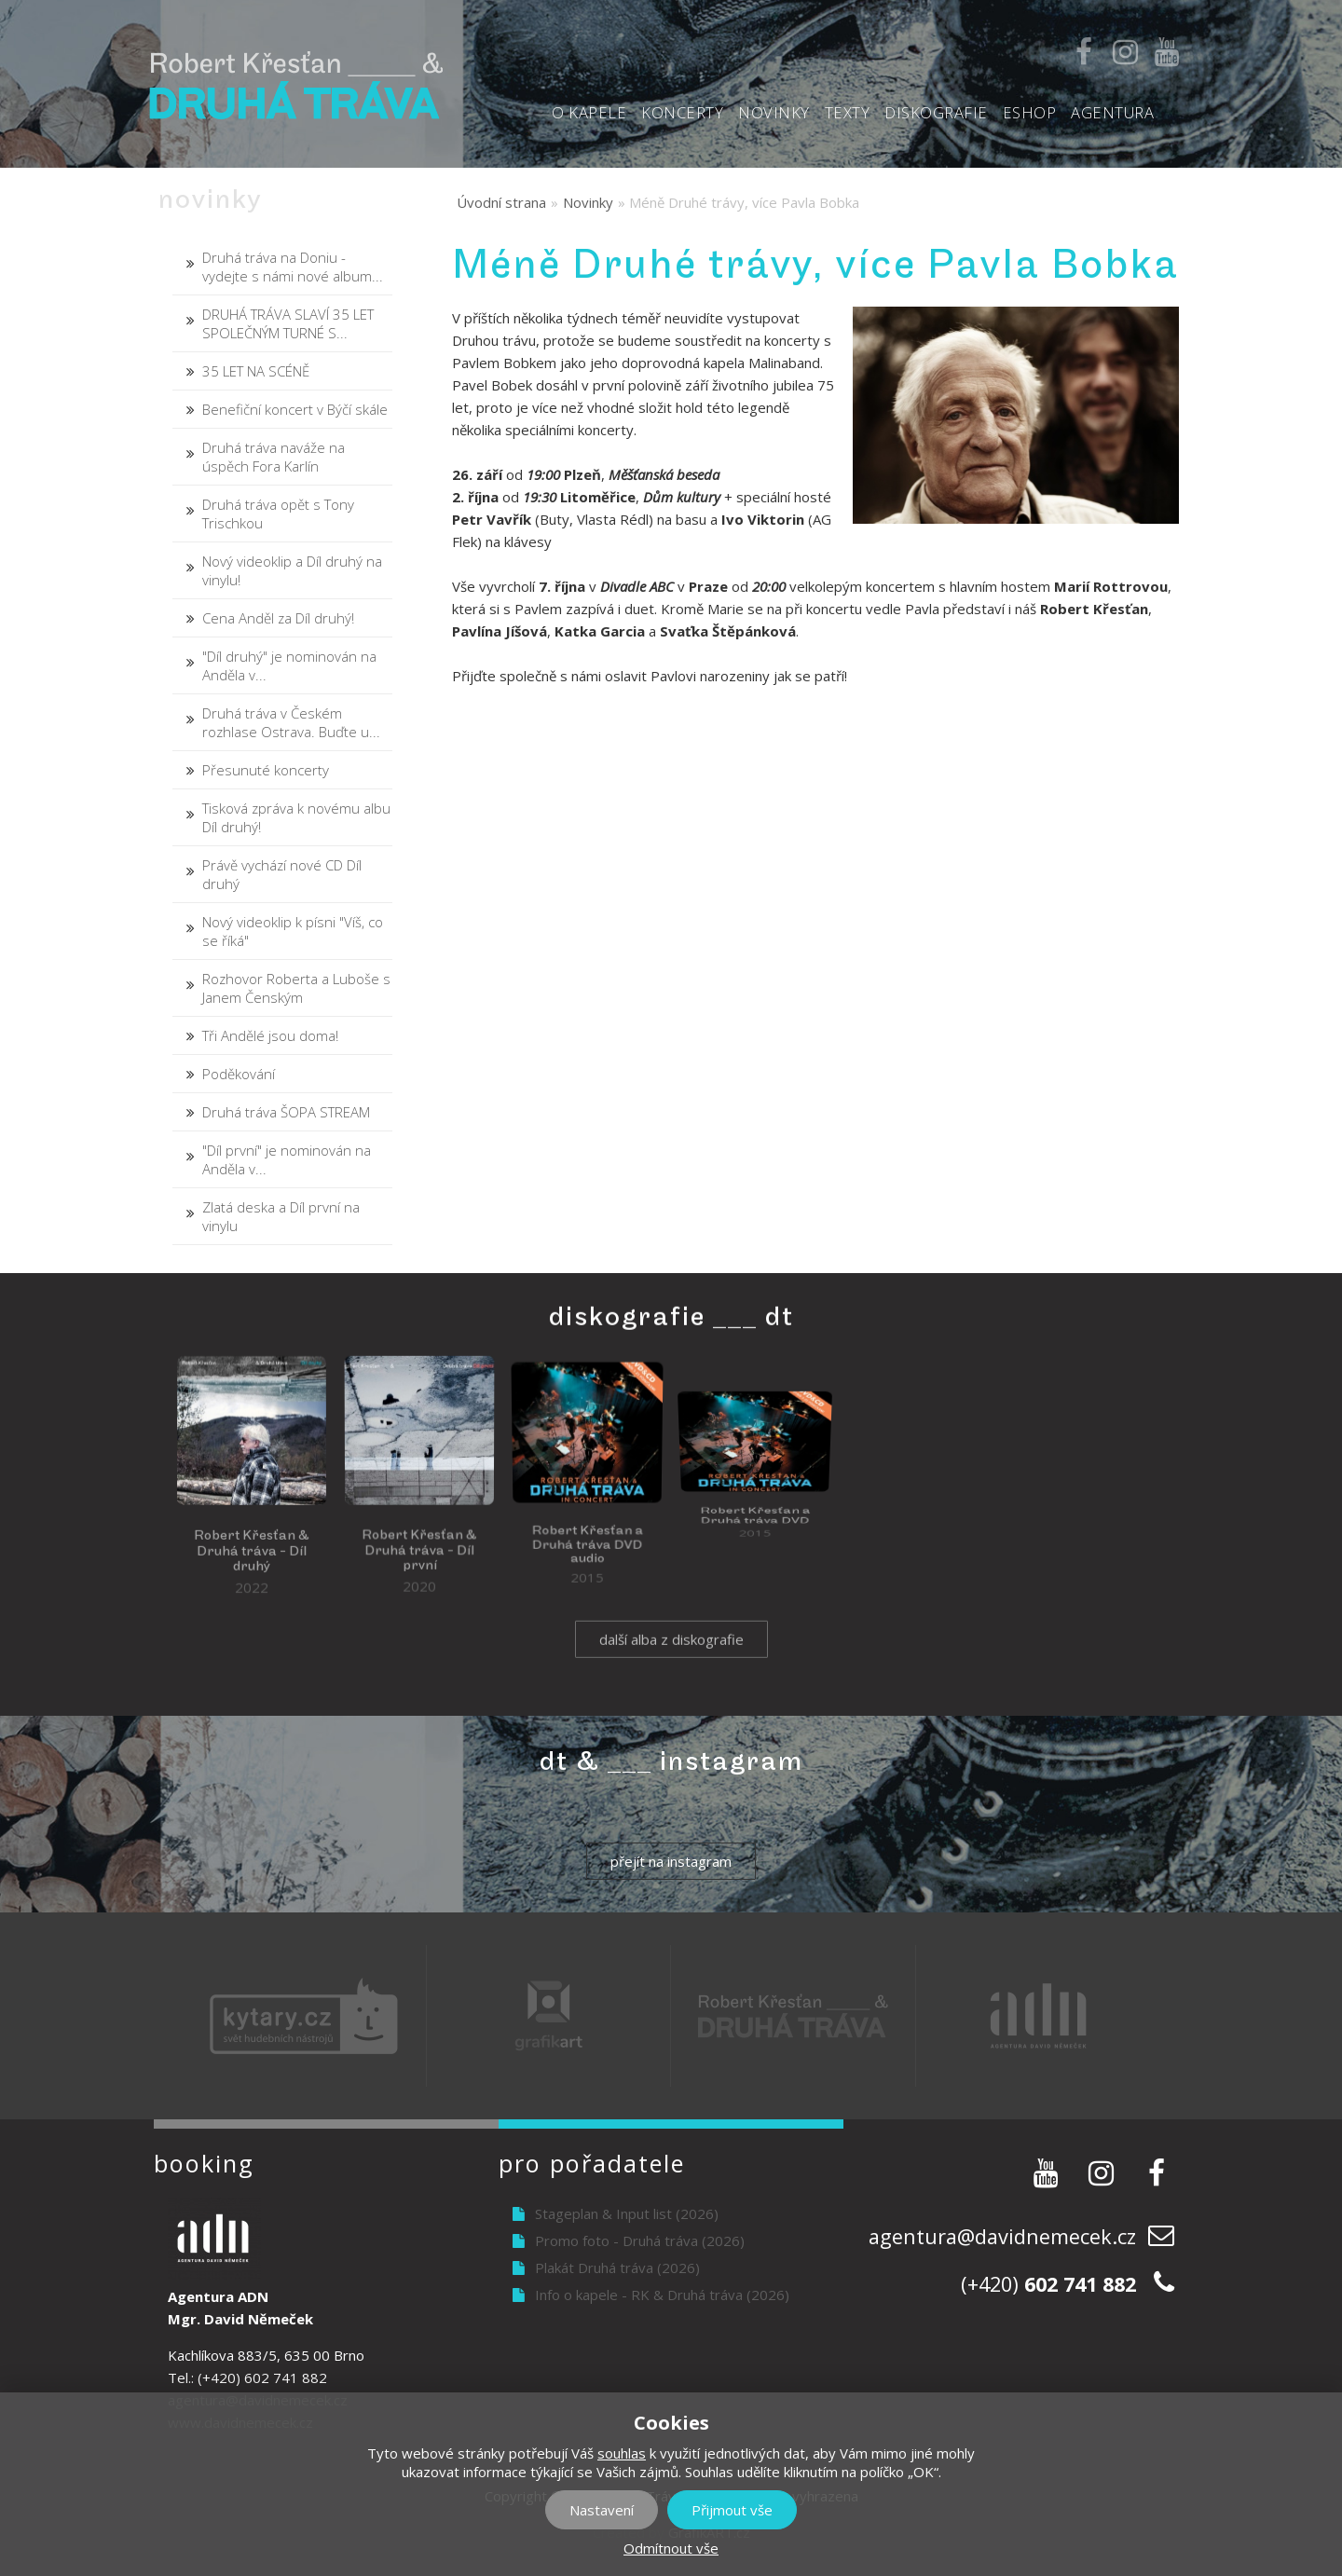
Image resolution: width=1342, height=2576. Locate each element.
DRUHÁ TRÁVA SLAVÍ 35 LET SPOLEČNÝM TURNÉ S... (288, 323)
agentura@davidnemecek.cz (1002, 2236)
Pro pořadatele (592, 2163)
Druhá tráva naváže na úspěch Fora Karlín (273, 456)
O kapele (589, 112)
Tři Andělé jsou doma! (270, 1035)
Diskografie (936, 112)
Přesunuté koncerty (265, 769)
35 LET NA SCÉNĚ (255, 371)
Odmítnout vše (671, 2548)
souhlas (621, 2453)
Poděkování (238, 1073)
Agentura (1112, 112)
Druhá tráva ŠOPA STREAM (286, 1112)
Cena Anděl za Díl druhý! (278, 618)
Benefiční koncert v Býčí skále (295, 409)
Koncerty (682, 112)
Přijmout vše (732, 2510)
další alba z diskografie (671, 1662)
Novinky (774, 112)
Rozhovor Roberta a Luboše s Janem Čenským (296, 988)
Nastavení (601, 2510)
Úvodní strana (501, 202)
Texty (847, 112)
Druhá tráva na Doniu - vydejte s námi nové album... (292, 266)
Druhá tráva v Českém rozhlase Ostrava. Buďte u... (291, 722)
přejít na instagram (671, 1861)
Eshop (1030, 112)
